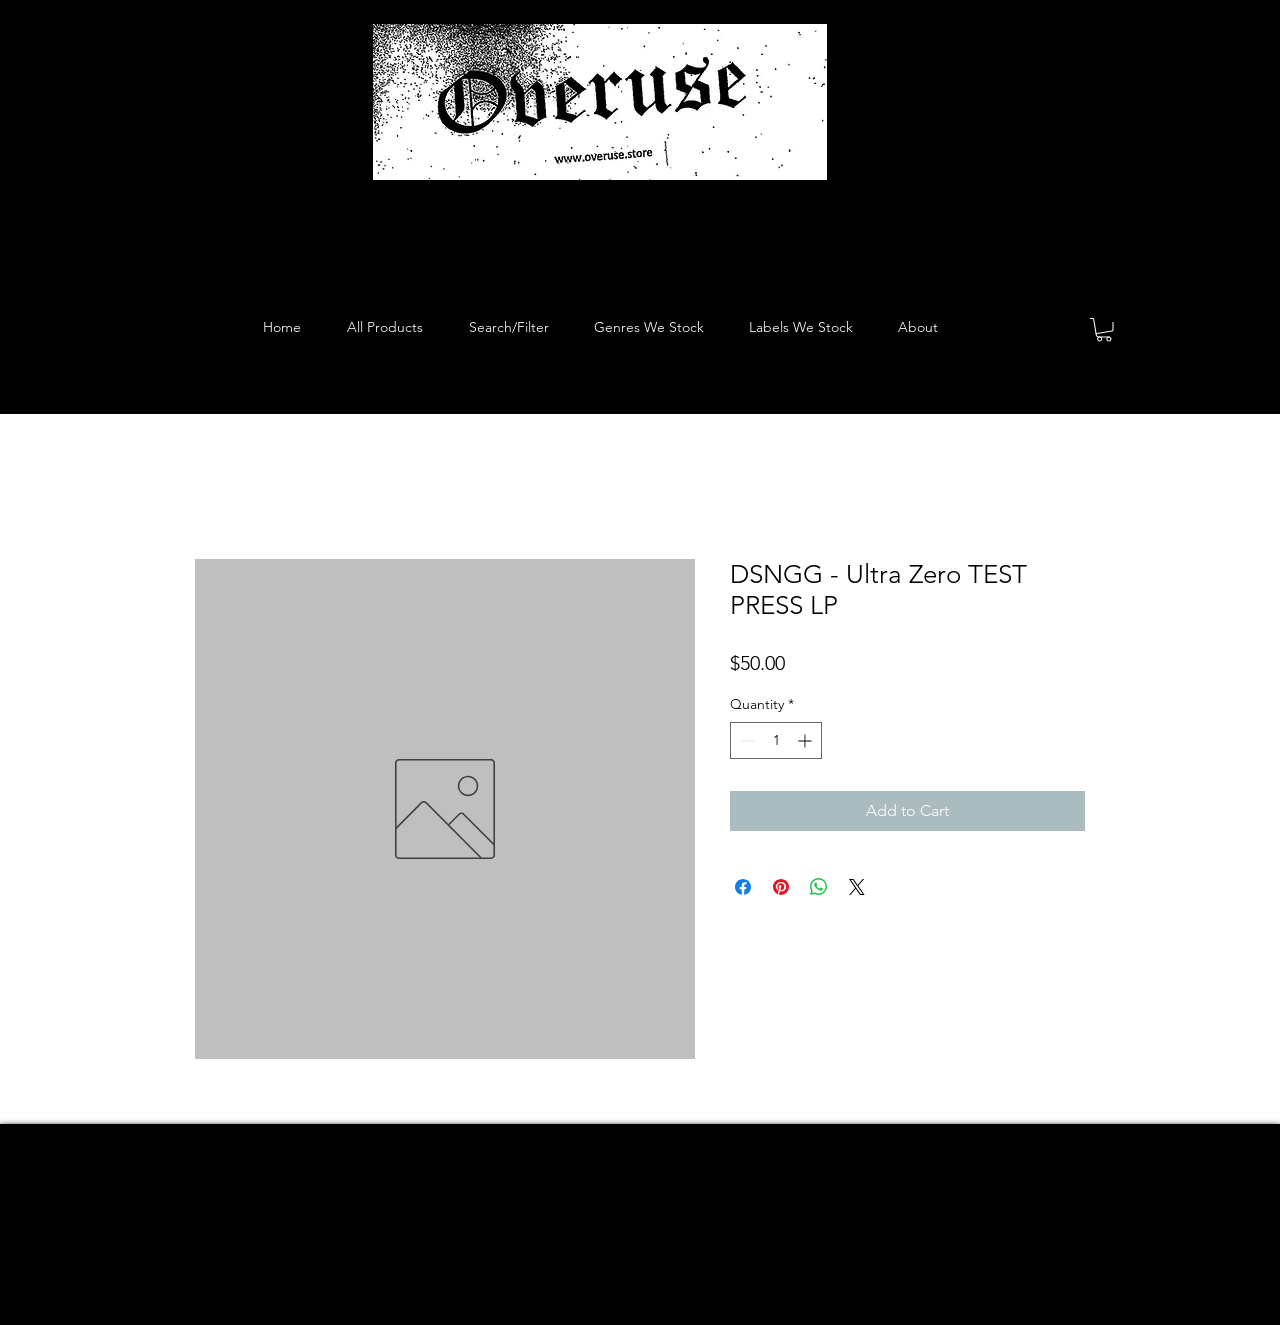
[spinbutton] (776, 740)
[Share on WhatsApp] (819, 887)
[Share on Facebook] (743, 887)
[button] (1104, 330)
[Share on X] (857, 887)
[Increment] (806, 740)
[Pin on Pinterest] (781, 887)
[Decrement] (745, 740)
